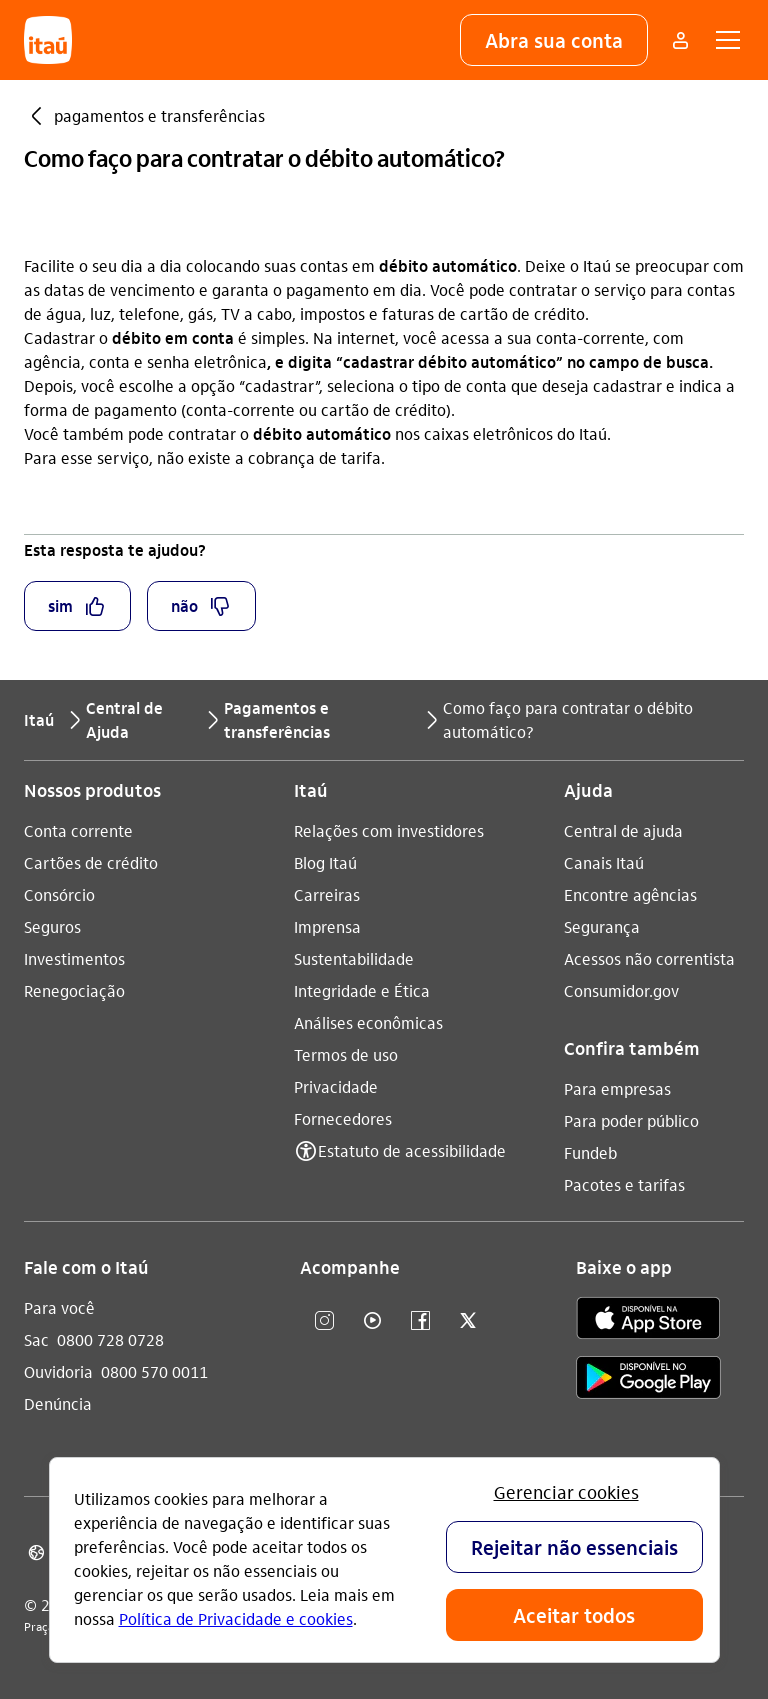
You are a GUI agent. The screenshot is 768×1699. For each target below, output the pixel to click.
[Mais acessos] (680, 40)
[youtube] (372, 1321)
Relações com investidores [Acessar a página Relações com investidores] (389, 830)
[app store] (648, 1321)
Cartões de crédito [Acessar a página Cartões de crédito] (91, 862)
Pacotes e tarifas (624, 1184)
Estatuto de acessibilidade (412, 1150)
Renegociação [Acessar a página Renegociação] (74, 990)
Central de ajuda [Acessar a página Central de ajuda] (623, 830)
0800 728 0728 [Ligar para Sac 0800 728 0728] (110, 1339)
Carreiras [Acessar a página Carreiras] (327, 894)
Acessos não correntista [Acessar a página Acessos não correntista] (649, 958)
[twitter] (468, 1321)
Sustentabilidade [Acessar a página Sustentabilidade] (354, 958)
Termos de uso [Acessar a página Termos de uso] (346, 1054)
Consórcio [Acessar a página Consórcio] (59, 894)
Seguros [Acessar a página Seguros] (52, 926)
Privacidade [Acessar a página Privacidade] (336, 1086)
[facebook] (420, 1321)
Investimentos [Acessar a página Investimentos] (74, 958)
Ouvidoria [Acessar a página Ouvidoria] (58, 1371)
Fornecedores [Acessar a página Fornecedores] (343, 1118)
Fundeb (590, 1152)
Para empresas (617, 1088)
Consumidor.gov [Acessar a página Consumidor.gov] (621, 990)
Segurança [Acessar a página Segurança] (602, 926)
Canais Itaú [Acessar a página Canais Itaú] (604, 862)
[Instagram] (324, 1321)
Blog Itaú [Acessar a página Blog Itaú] (325, 862)
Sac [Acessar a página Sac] (36, 1339)
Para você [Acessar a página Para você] (59, 1307)
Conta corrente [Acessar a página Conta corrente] (78, 830)
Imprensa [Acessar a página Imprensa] (327, 926)
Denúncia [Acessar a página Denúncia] (58, 1403)
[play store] (648, 1380)
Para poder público (631, 1120)
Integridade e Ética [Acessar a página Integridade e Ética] (362, 990)
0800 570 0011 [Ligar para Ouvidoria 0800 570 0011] (154, 1371)
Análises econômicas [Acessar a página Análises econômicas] (368, 1022)
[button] (554, 40)
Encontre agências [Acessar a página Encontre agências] (630, 894)
